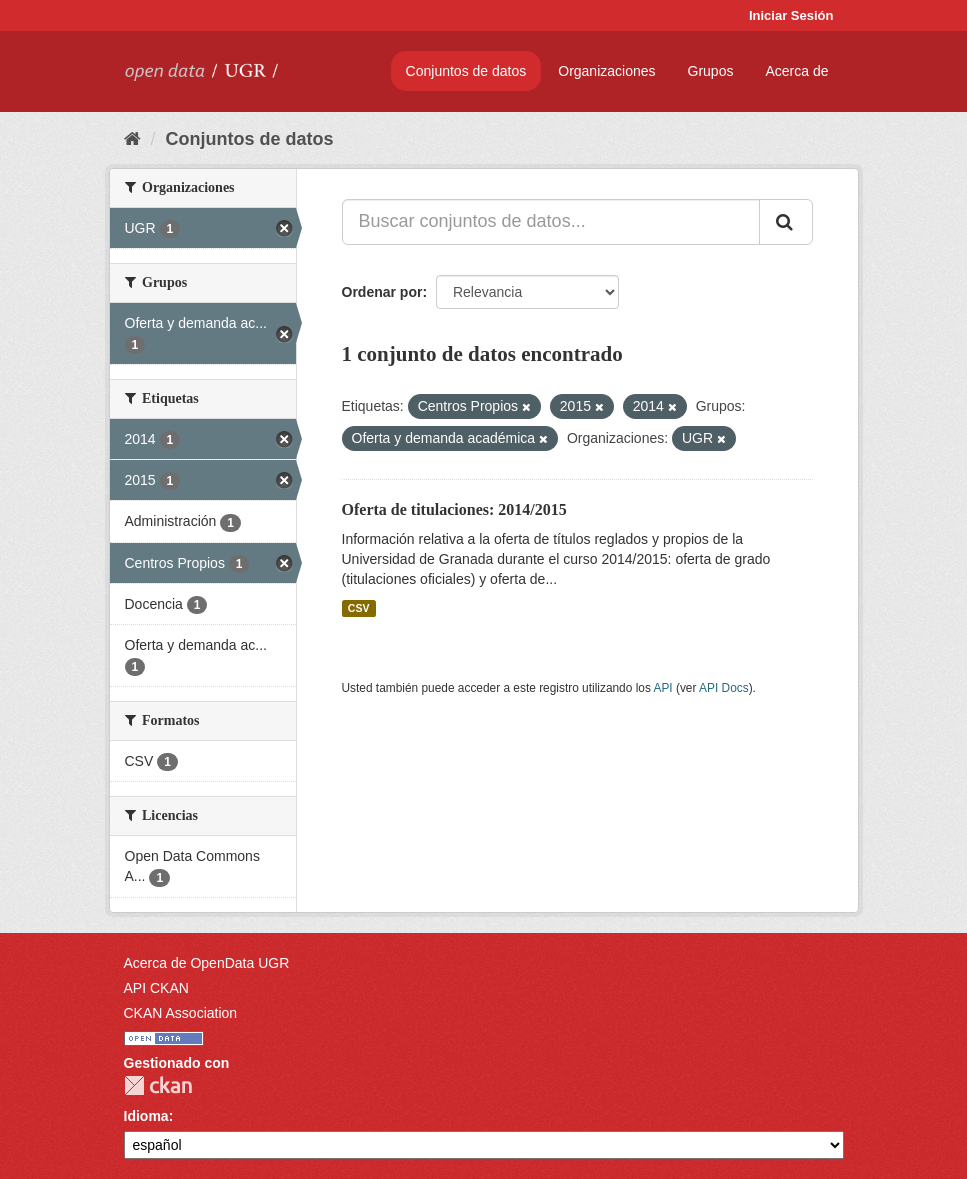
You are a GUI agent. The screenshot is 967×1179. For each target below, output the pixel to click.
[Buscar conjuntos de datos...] (551, 222)
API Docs (724, 688)
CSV (359, 608)
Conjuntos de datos (466, 71)
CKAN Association (181, 1013)
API (662, 688)
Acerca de (796, 71)
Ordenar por (382, 292)
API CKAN (156, 988)
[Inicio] (132, 139)
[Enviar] (786, 222)
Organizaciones (606, 71)
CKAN (158, 1085)
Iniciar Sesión (791, 15)
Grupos (711, 71)
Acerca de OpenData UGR (207, 963)
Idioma (146, 1116)
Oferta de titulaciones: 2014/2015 (454, 509)
